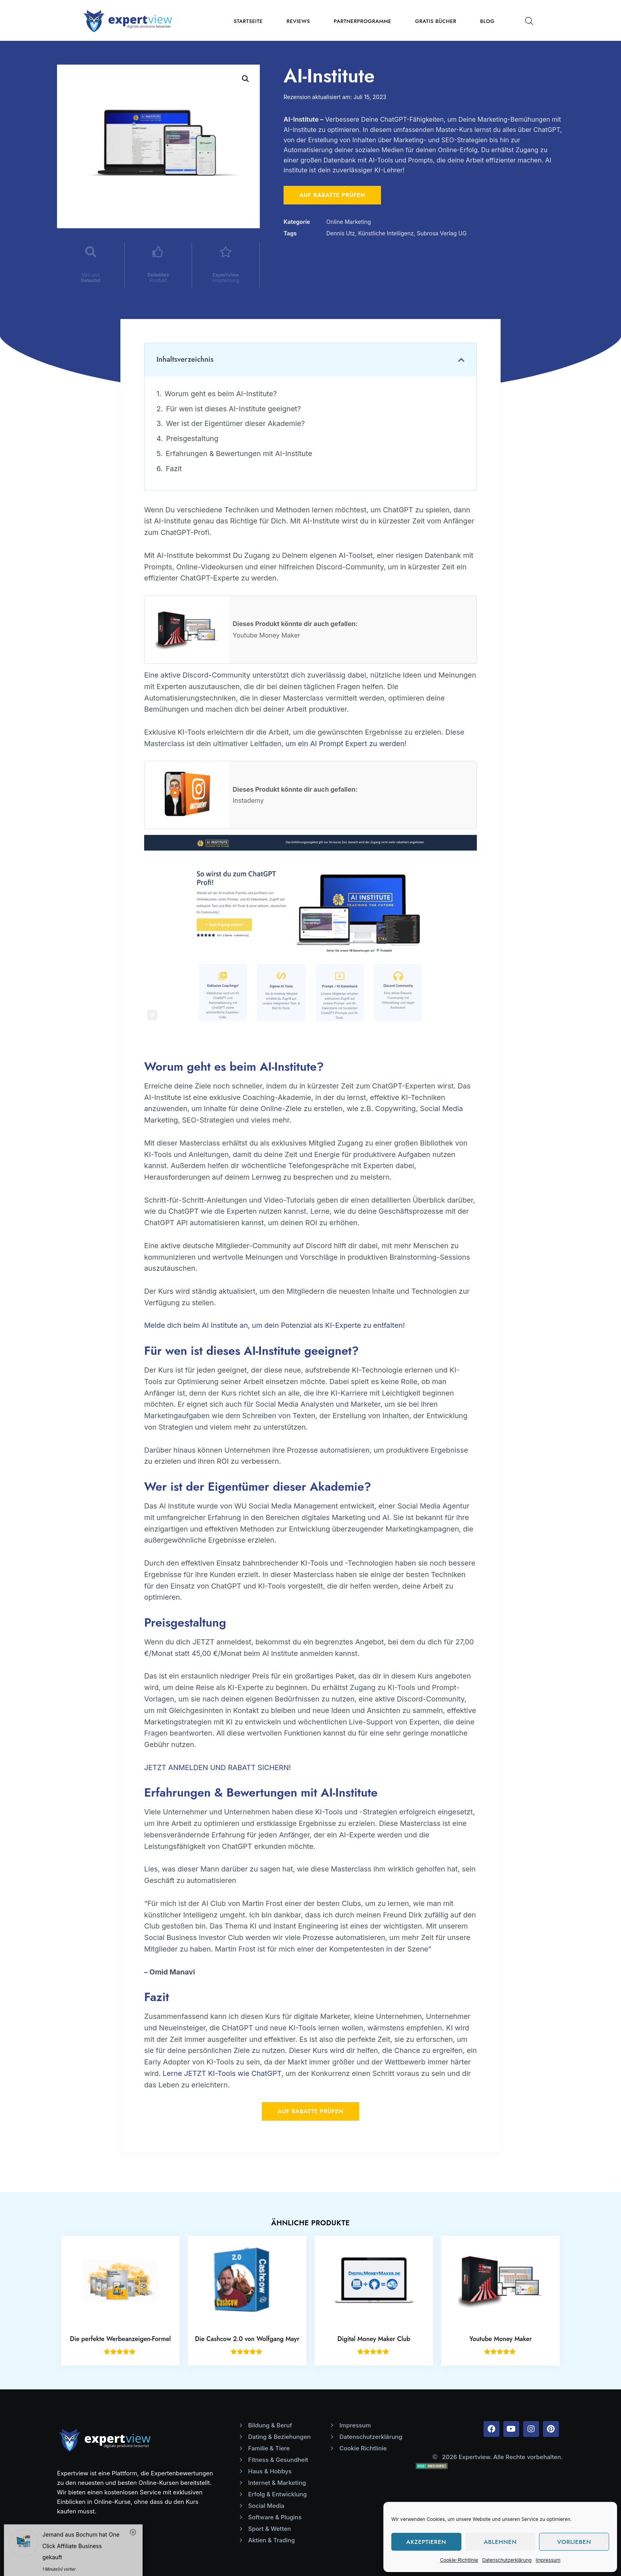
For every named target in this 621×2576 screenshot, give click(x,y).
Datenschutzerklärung (506, 2560)
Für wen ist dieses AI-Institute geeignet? (233, 409)
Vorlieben (574, 2542)
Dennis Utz (340, 233)
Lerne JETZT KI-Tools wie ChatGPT (222, 2073)
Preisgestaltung (192, 438)
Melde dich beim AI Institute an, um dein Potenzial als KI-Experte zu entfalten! (274, 1325)
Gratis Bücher (435, 21)
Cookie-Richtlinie (459, 2560)
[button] (461, 359)
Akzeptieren (426, 2542)
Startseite (248, 21)
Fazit (174, 468)
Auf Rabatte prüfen (332, 195)
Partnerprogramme (362, 21)
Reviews (298, 21)
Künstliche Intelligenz (385, 233)
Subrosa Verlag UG (442, 233)
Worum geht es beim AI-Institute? (221, 394)
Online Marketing (348, 221)
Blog (487, 21)
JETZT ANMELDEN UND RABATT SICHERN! (217, 1767)
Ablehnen (500, 2542)
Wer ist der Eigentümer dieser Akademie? (235, 423)
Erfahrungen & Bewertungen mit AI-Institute (239, 453)
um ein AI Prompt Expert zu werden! (346, 743)
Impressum (547, 2560)
